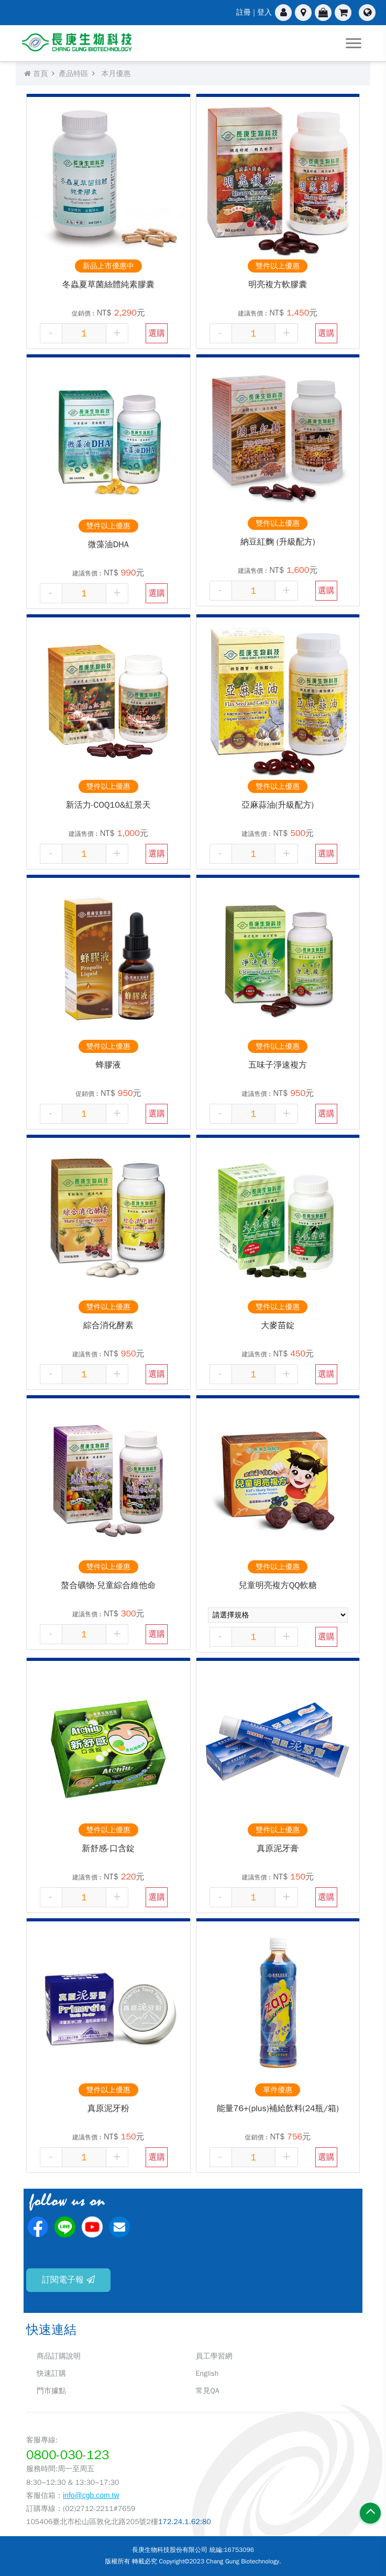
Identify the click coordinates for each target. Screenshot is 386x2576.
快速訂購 (51, 2373)
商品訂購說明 (59, 2356)
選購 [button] (156, 333)
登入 (264, 12)
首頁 (36, 73)
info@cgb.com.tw (91, 2495)
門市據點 (51, 2390)
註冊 (243, 12)
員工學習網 (214, 2356)
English (207, 2373)
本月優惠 (115, 73)
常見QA (207, 2390)
